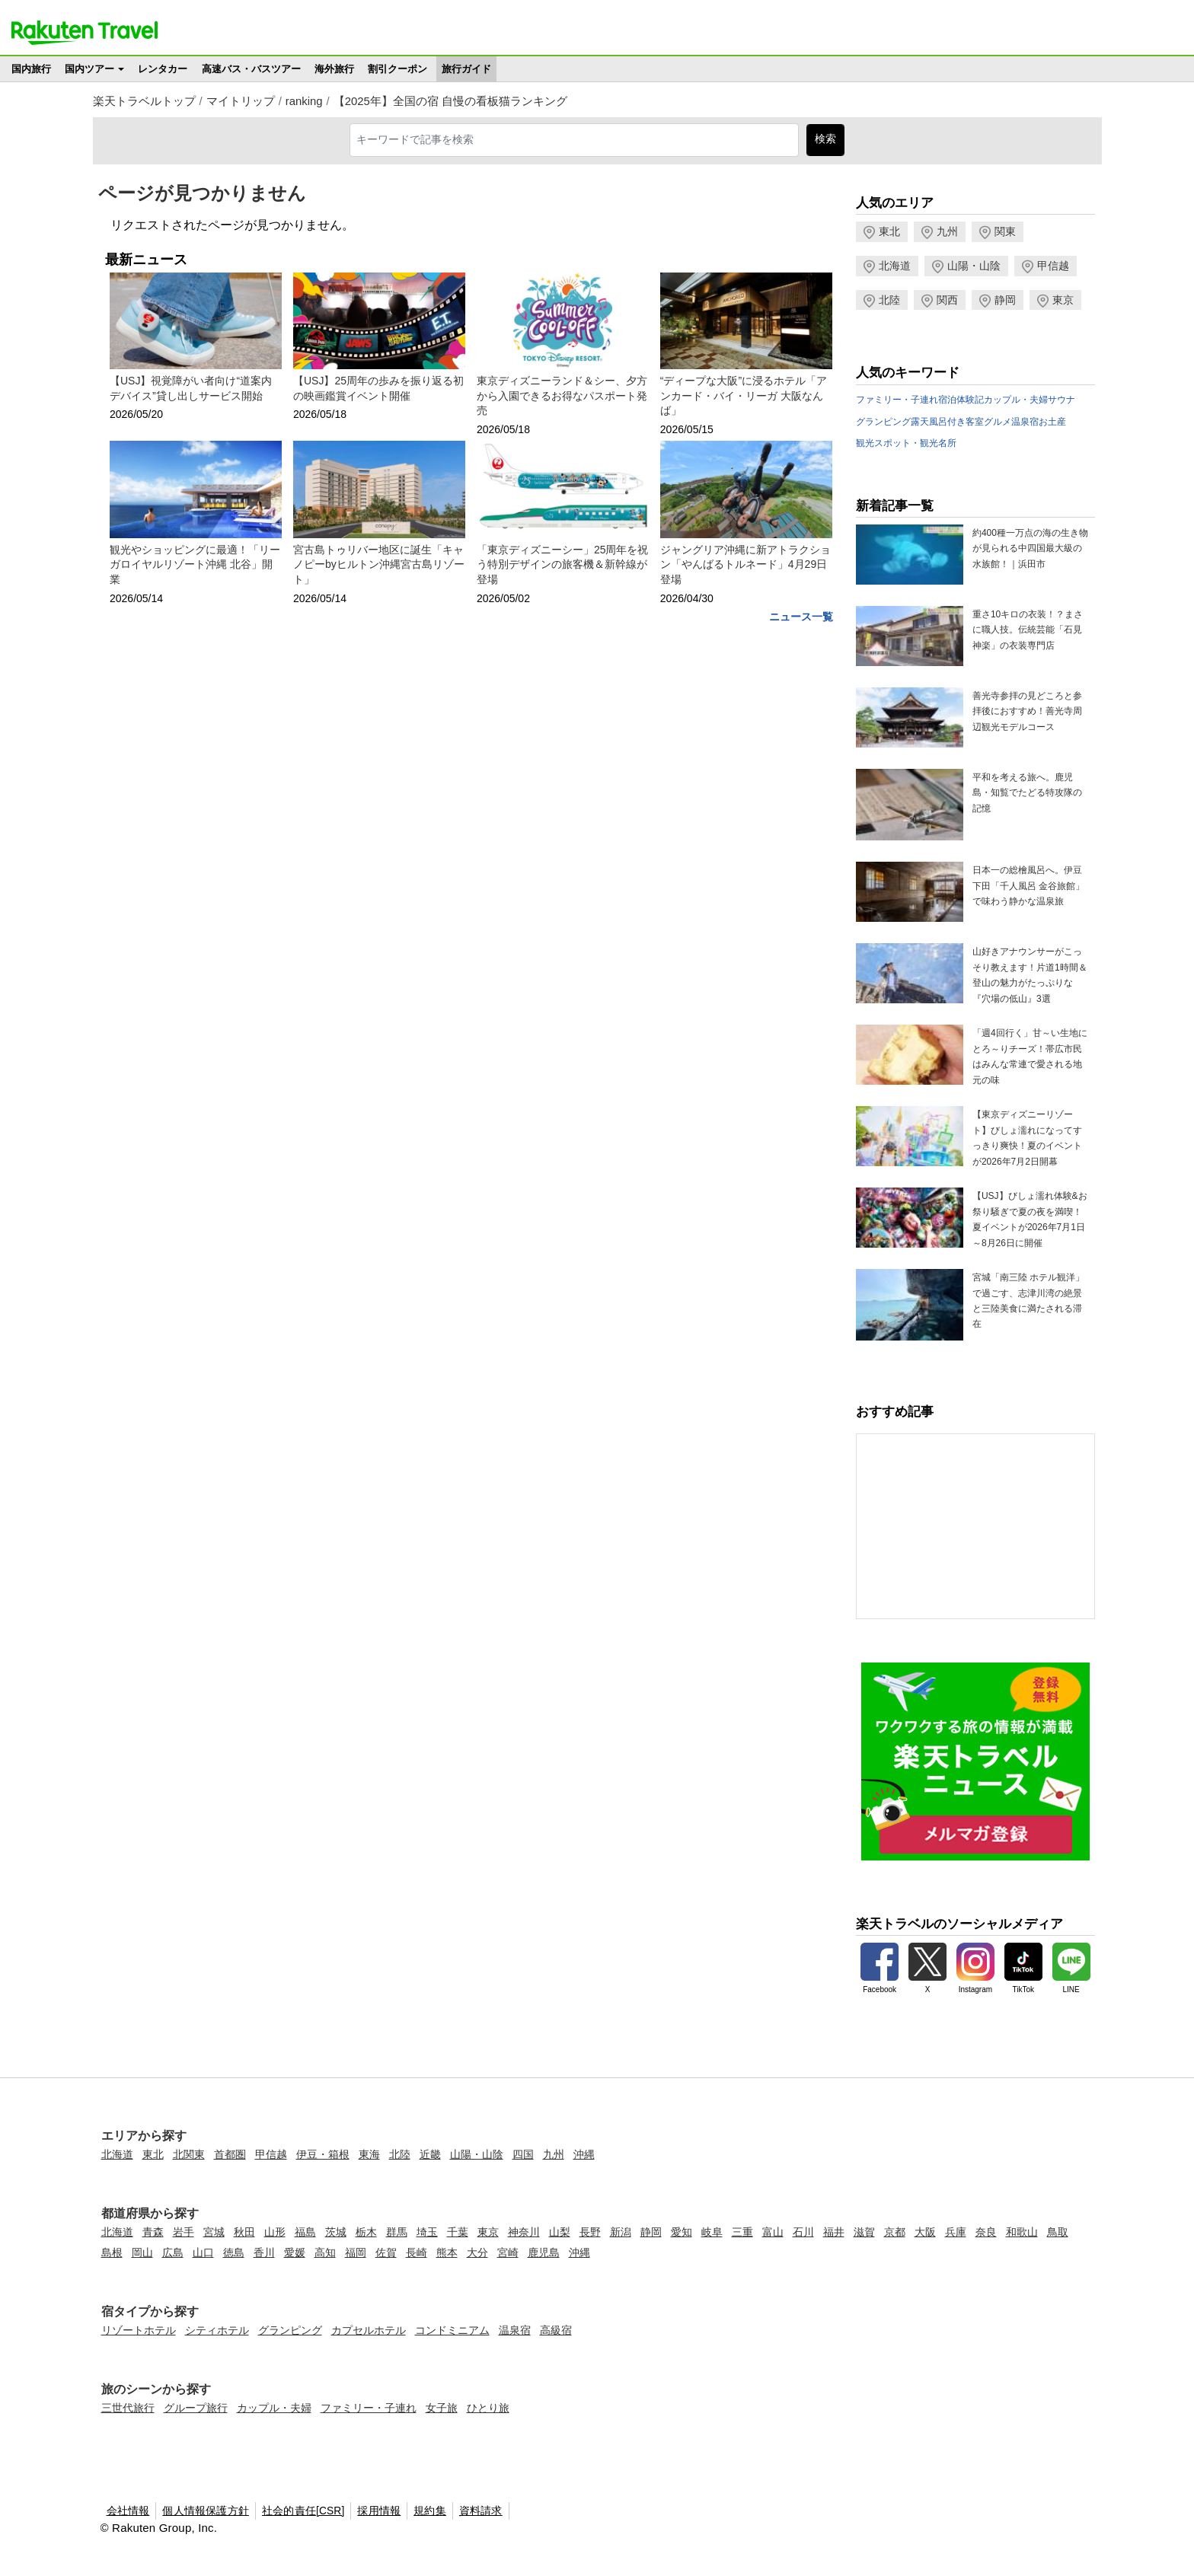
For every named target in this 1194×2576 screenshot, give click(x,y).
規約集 (429, 2511)
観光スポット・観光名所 (906, 443)
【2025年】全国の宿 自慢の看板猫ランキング (450, 101)
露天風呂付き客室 (947, 421)
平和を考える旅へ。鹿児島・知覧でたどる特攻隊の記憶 (1027, 793)
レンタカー (162, 69)
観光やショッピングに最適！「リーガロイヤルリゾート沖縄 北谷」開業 (195, 564)
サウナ (1061, 399)
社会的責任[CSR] (303, 2511)
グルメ (997, 421)
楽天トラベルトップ (144, 101)
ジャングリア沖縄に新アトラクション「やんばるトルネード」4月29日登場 (745, 564)
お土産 (1052, 421)
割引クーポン (397, 69)
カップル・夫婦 (1016, 399)
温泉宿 (1025, 421)
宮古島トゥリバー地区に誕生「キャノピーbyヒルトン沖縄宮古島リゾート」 (379, 564)
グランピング (883, 421)
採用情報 (379, 2511)
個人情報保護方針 (205, 2511)
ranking (304, 101)
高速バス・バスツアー (251, 69)
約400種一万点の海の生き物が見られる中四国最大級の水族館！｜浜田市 (1030, 548)
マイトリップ (240, 101)
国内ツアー (89, 69)
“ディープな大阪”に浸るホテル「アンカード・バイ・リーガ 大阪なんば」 (743, 395)
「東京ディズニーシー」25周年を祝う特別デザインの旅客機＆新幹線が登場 (563, 564)
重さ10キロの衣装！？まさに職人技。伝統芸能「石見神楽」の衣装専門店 (1027, 630)
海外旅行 (334, 69)
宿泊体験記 (961, 399)
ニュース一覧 (801, 617)
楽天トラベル (84, 33)
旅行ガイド (466, 69)
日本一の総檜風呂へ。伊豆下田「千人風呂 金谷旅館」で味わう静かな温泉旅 (1028, 886)
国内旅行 (31, 69)
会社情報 (128, 2511)
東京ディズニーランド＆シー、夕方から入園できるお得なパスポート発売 (562, 395)
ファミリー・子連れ (897, 399)
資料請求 (481, 2511)
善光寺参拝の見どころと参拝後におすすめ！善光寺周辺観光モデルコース (1027, 711)
